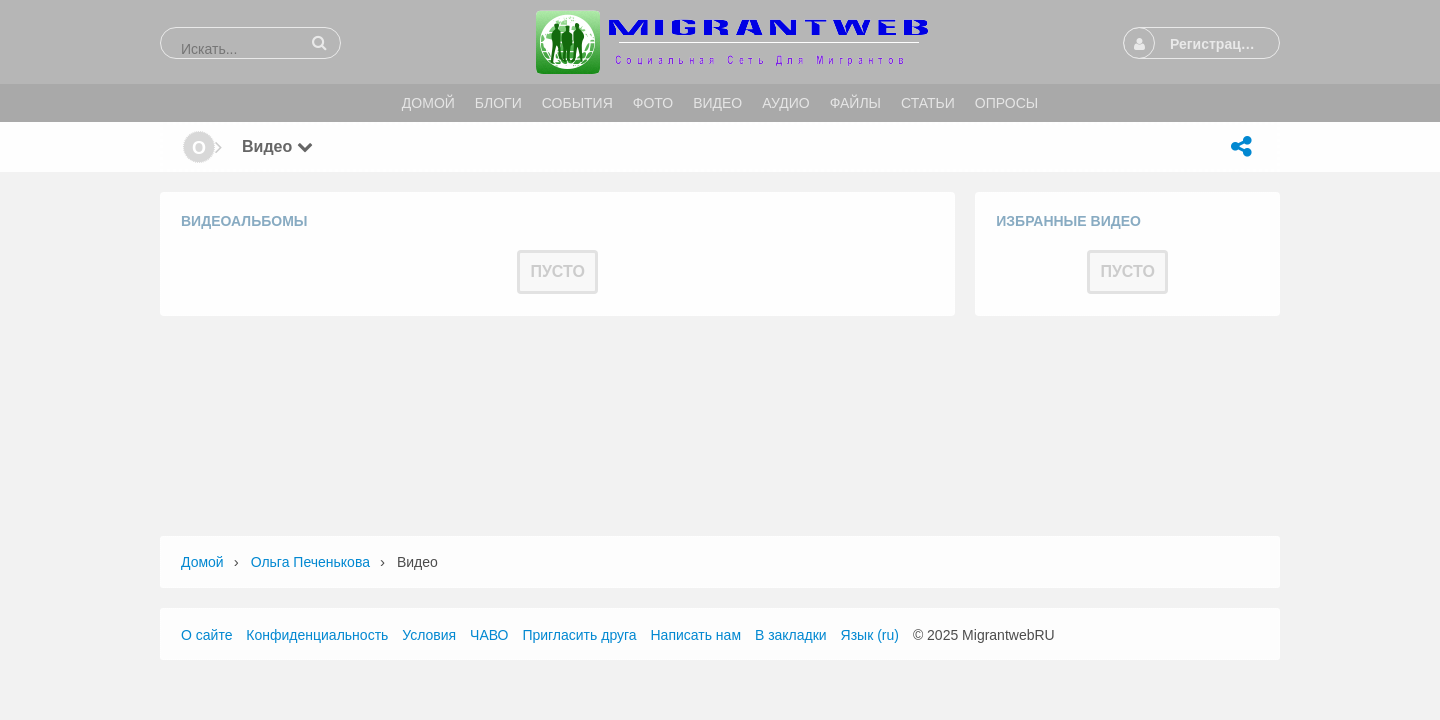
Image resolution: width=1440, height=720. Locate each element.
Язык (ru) (870, 635)
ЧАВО (489, 635)
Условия (429, 635)
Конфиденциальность (317, 635)
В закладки (791, 635)
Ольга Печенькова (310, 562)
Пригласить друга (579, 635)
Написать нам (696, 635)
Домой (202, 562)
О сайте (206, 635)
